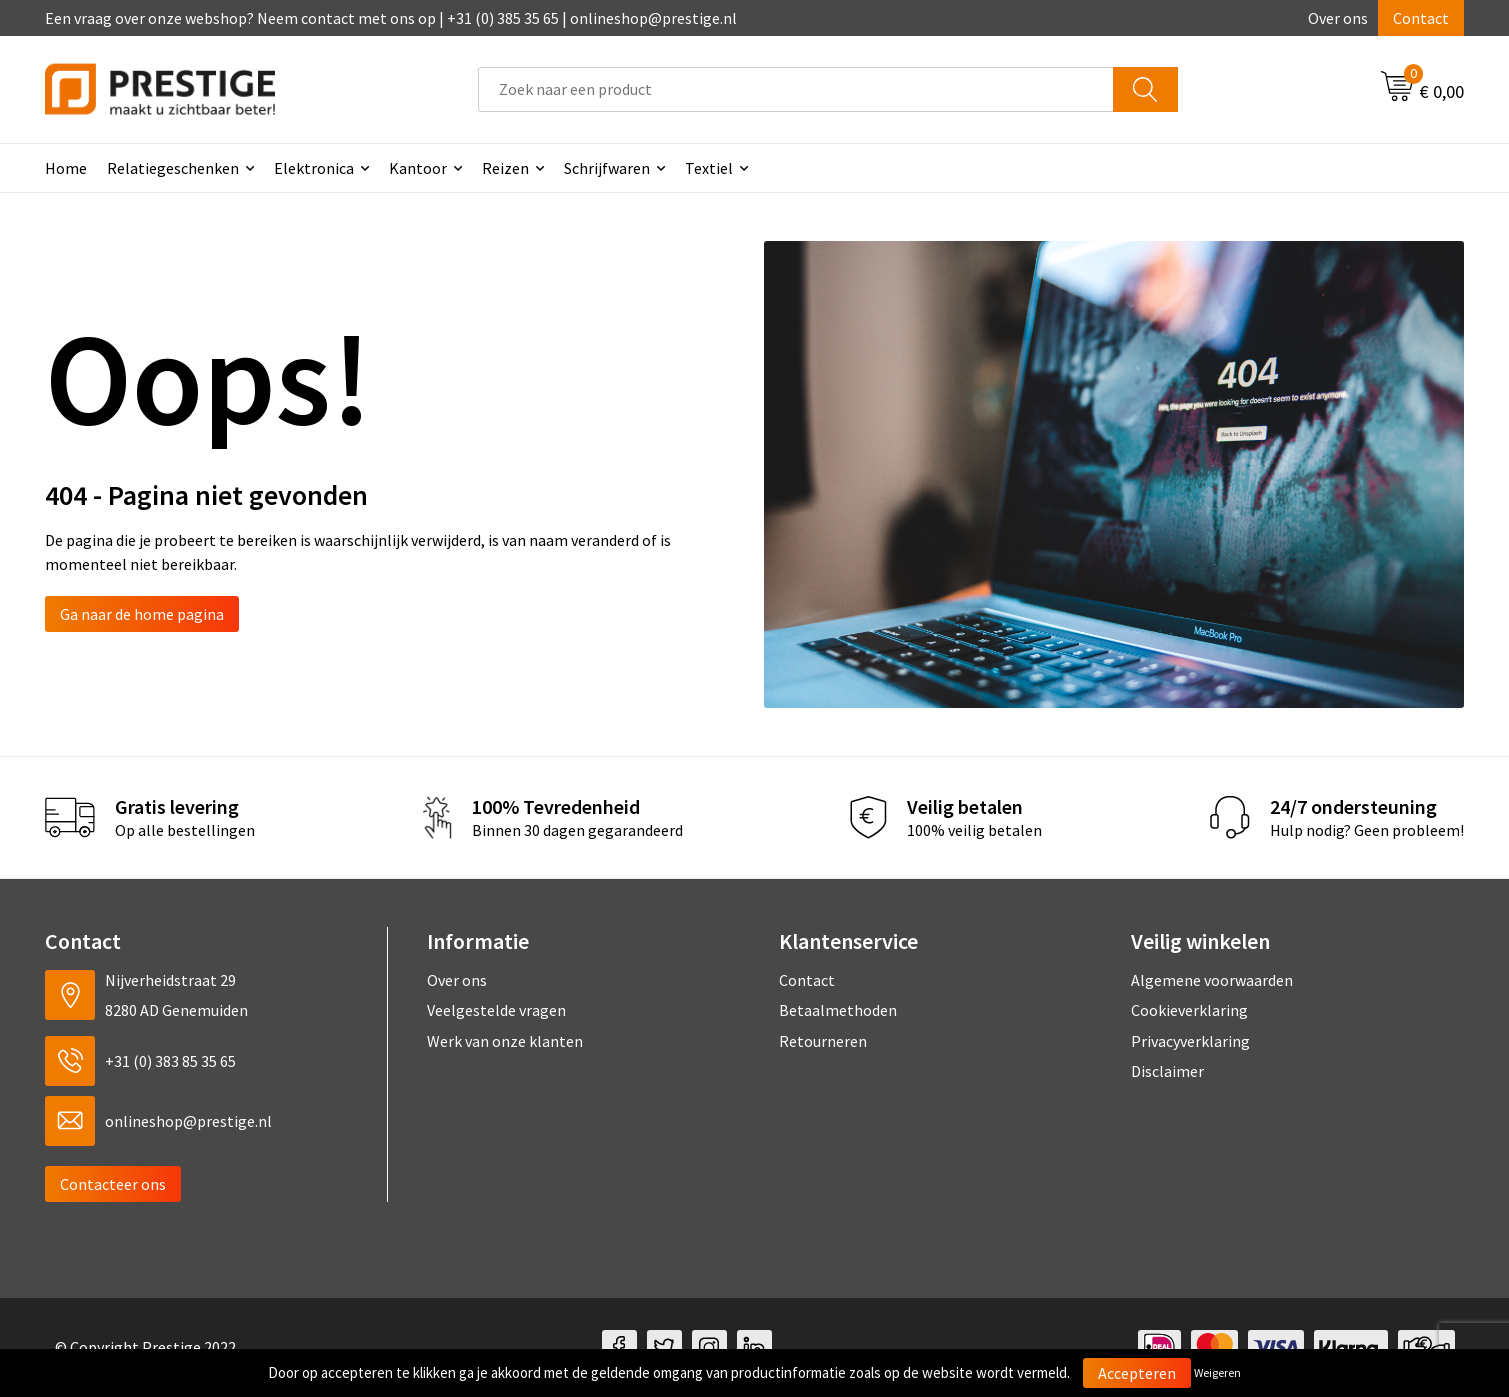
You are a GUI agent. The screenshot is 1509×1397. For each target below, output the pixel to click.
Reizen (505, 168)
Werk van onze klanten (505, 1041)
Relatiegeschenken (173, 168)
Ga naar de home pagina (142, 614)
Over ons (1338, 18)
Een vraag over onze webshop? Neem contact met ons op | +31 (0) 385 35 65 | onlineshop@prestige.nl (391, 18)
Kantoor (418, 168)
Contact (1421, 18)
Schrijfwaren (607, 168)
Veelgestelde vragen (496, 1010)
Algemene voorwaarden (1212, 980)
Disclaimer (1167, 1071)
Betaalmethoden (838, 1010)
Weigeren (1217, 1372)
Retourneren (823, 1041)
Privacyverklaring (1190, 1041)
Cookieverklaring (1189, 1010)
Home (66, 168)
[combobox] (796, 89)
